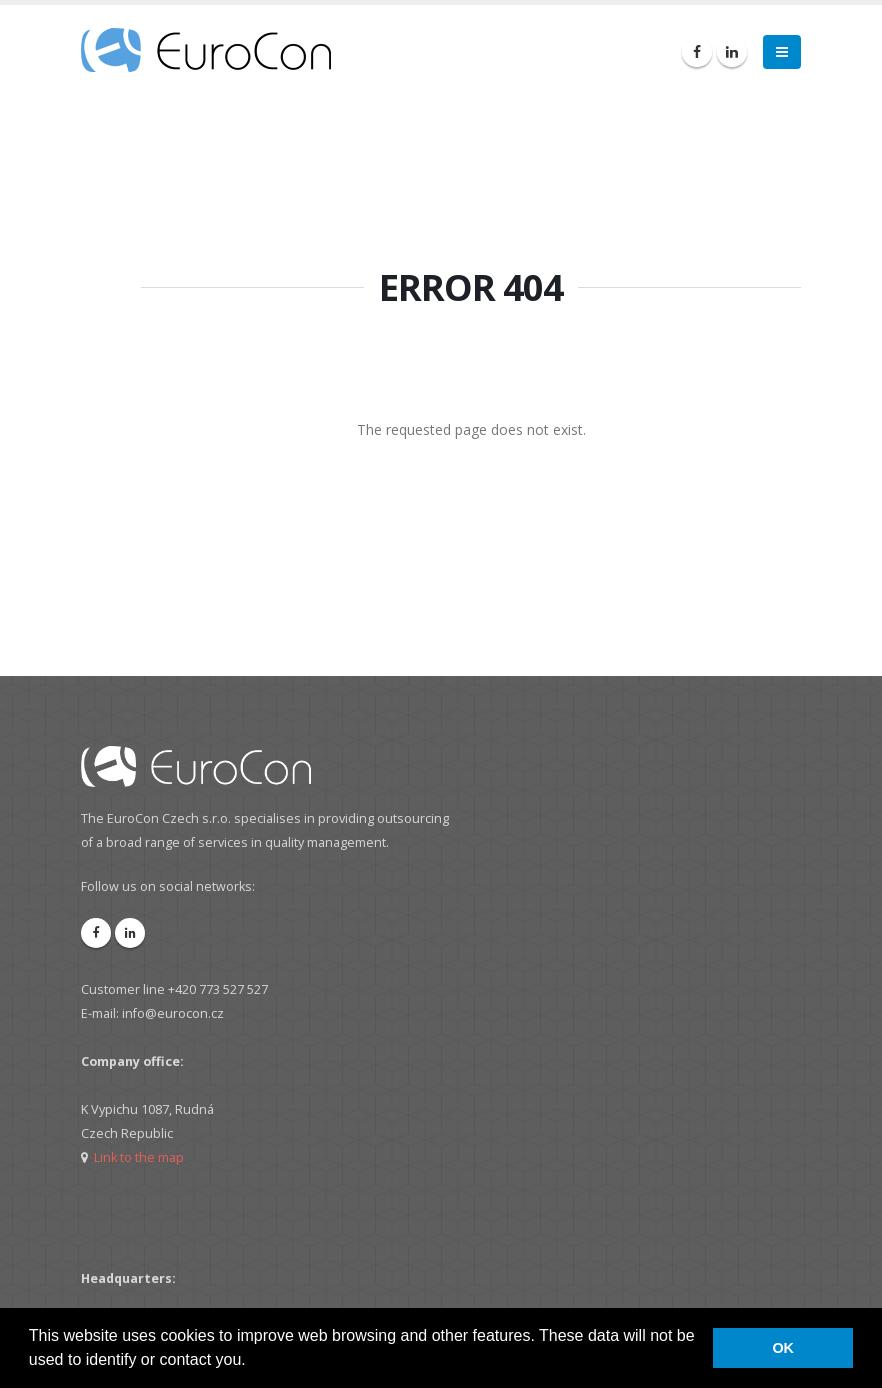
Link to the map (139, 1157)
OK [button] (783, 1348)
